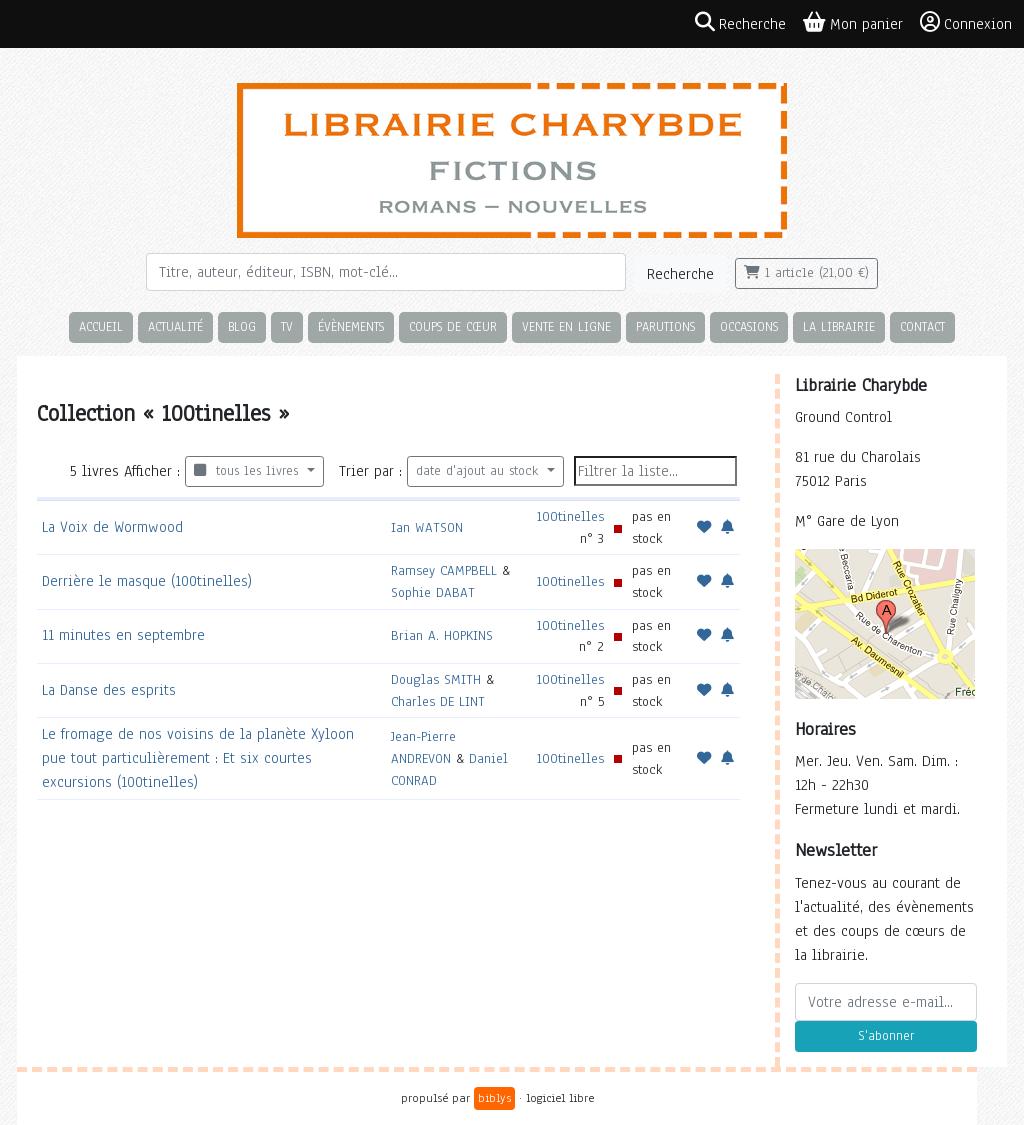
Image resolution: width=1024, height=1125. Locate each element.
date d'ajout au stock (479, 471)
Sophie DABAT (433, 592)
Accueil (101, 326)
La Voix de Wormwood (112, 527)
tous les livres (248, 471)
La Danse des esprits (109, 690)
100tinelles (570, 516)
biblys (494, 1098)
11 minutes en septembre (123, 635)
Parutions (665, 326)
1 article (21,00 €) (806, 273)
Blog (242, 326)
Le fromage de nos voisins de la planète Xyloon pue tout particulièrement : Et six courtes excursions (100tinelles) (198, 758)
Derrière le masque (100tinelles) (147, 581)
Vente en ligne (566, 326)
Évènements (351, 326)
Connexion (966, 23)
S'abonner (886, 1036)
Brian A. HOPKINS (442, 635)
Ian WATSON (427, 527)
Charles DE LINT (438, 701)
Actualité (175, 326)
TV (287, 326)
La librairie (839, 326)
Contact (922, 326)
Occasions (749, 326)
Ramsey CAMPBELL (444, 570)
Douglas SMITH (436, 679)
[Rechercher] (386, 272)
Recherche (680, 274)
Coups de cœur (453, 326)
